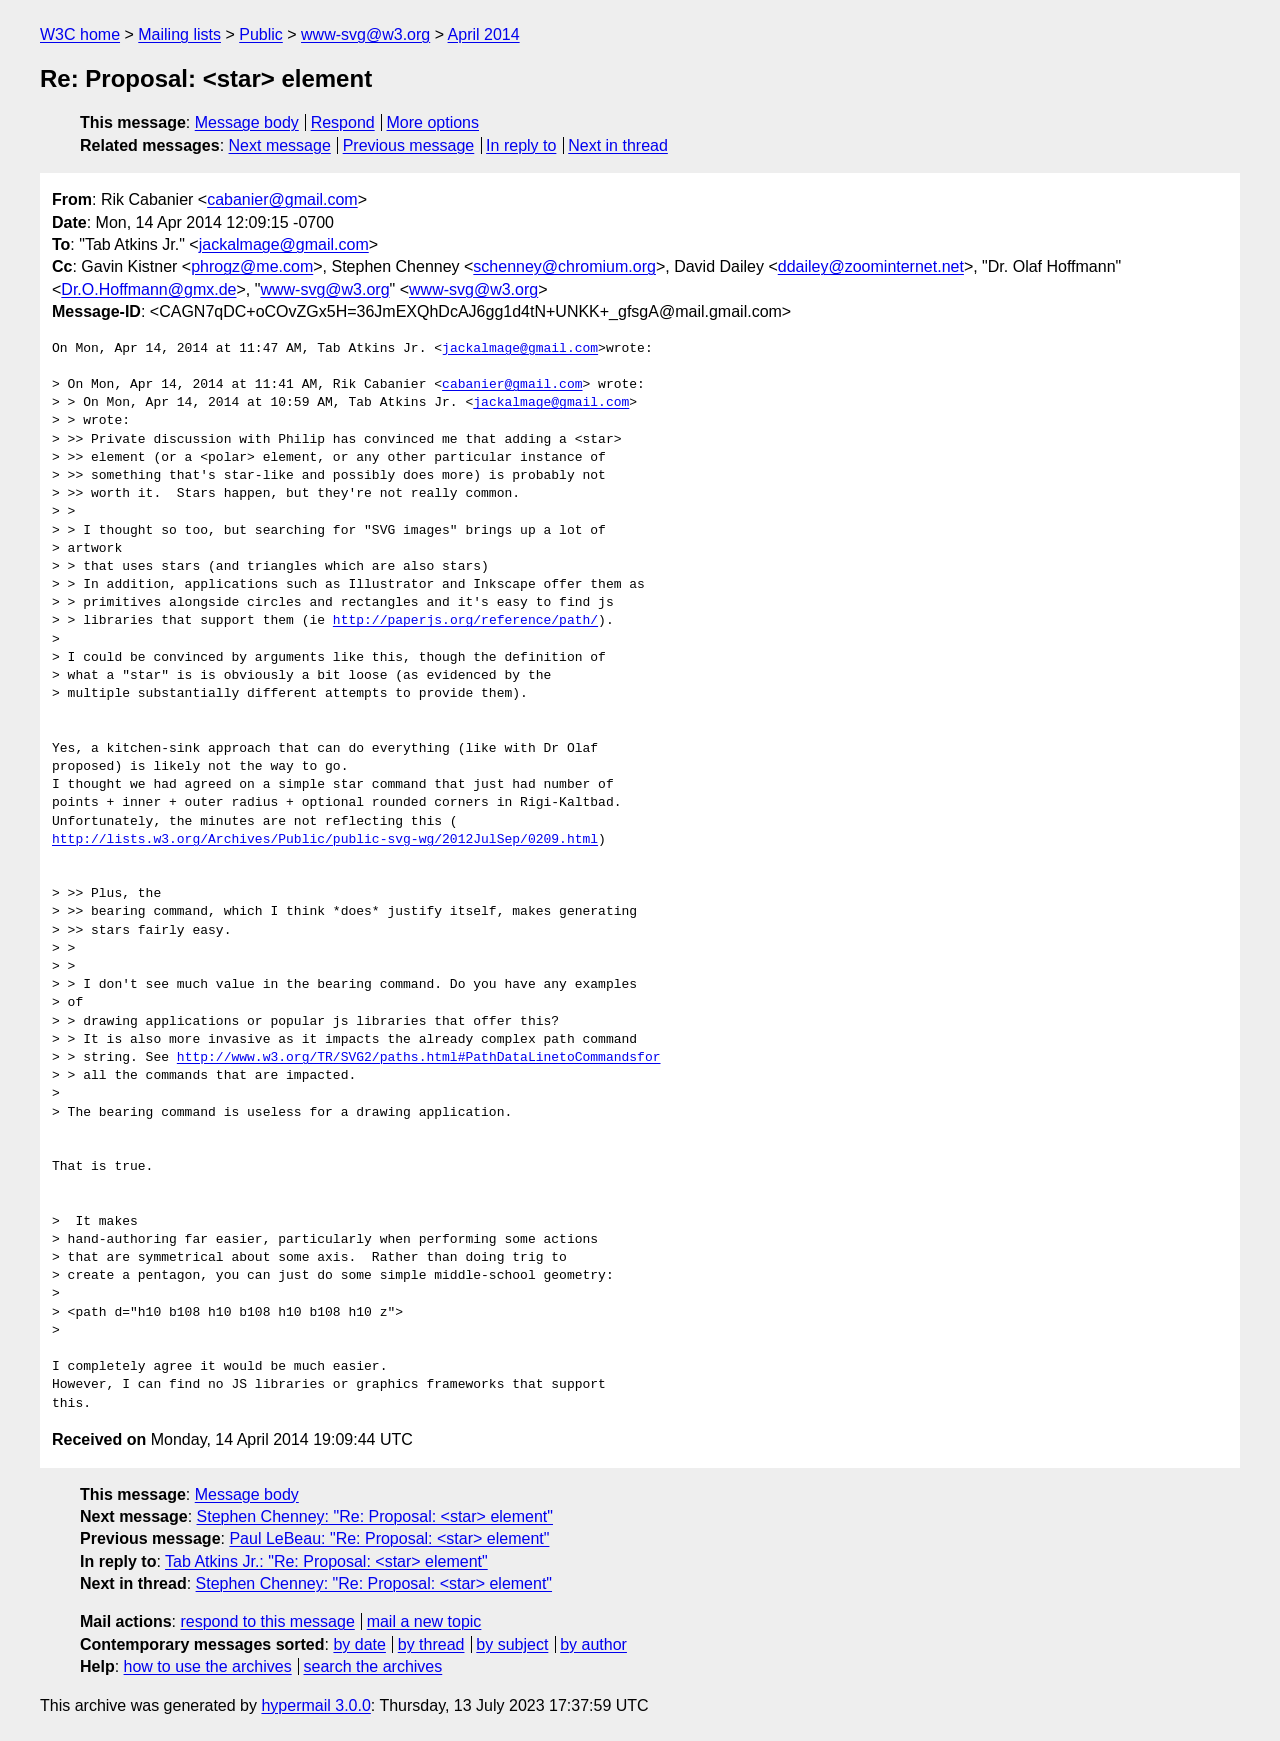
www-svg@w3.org (365, 34)
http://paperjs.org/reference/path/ (465, 621)
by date (359, 1644)
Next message (280, 145)
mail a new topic (424, 1621)
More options (433, 122)
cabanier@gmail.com (282, 199)
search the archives (373, 1666)
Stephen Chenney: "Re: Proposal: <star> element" (375, 1516)
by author (593, 1644)
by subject (512, 1644)
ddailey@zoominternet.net (871, 266)
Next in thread (618, 145)
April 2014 (484, 34)
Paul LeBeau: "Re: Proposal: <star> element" (389, 1538)
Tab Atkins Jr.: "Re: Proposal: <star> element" (326, 1561)
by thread (431, 1644)
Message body (247, 122)
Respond (343, 122)
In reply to (521, 145)
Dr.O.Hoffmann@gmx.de (148, 289)
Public (261, 34)
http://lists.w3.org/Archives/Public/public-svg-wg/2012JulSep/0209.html (325, 840)
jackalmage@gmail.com (284, 244)
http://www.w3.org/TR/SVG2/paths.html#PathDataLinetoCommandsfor (419, 1058)
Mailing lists (179, 34)
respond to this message (267, 1621)
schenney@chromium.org (564, 266)
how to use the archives (208, 1666)
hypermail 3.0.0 (315, 1705)
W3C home (80, 34)
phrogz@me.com (252, 266)
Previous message (409, 145)
